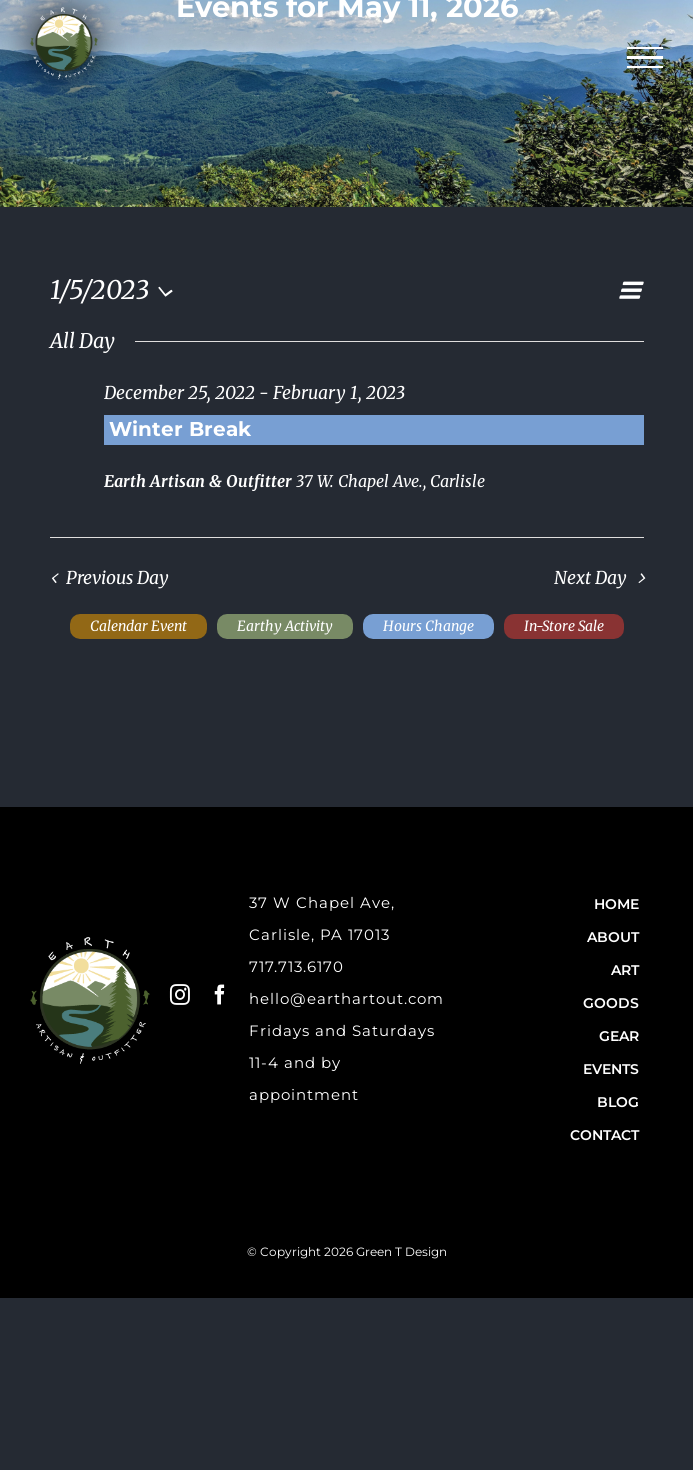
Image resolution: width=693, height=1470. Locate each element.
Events (611, 1069)
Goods (611, 1003)
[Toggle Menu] (645, 58)
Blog (618, 1102)
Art (625, 970)
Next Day (590, 578)
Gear (619, 1036)
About (613, 937)
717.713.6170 (296, 966)
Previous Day (117, 578)
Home (616, 904)
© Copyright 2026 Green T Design (347, 1251)
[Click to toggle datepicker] (117, 290)
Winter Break (180, 429)
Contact (604, 1135)
